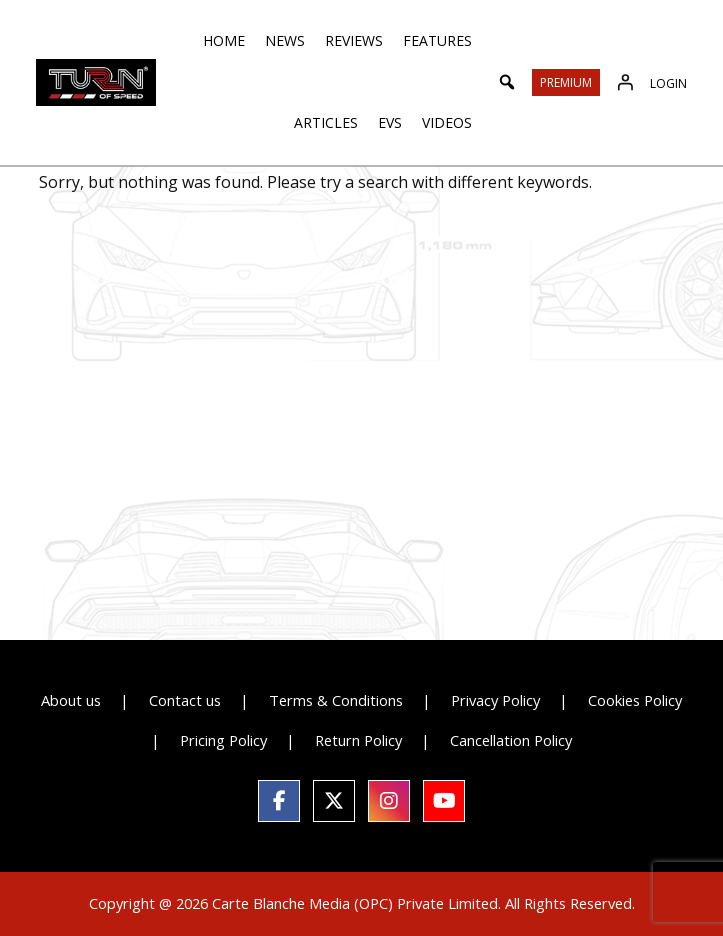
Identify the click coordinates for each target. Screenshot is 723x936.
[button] (507, 82)
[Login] (625, 82)
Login (668, 83)
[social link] (279, 801)
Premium (566, 82)
